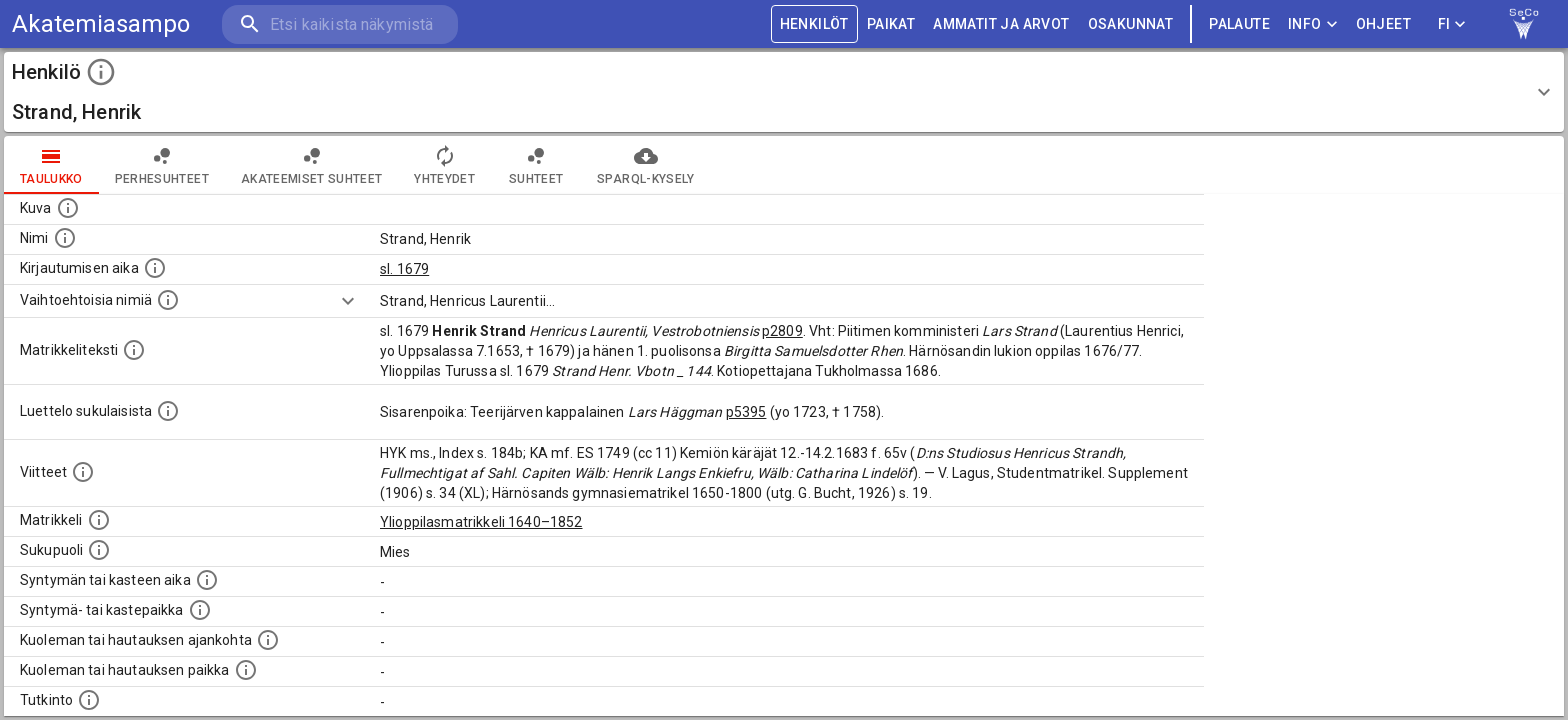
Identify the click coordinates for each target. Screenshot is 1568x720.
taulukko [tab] (51, 165)
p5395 (746, 412)
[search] (340, 24)
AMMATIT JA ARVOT (1001, 24)
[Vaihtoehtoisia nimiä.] (168, 300)
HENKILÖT (814, 24)
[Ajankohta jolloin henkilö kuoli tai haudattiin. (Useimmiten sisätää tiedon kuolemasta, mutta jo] (268, 640)
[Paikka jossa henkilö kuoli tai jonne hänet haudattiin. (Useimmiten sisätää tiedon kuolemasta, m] (246, 670)
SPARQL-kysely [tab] (645, 165)
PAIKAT (891, 24)
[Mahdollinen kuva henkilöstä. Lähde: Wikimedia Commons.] (68, 208)
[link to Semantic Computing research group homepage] (1524, 24)
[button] (784, 92)
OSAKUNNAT (1131, 24)
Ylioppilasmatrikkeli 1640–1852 (481, 522)
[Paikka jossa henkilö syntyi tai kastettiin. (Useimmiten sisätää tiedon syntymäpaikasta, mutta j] (200, 610)
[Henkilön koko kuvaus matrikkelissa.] (134, 350)
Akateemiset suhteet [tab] (312, 165)
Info (1313, 24)
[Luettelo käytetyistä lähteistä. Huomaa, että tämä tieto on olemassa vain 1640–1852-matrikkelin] (83, 472)
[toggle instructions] (101, 72)
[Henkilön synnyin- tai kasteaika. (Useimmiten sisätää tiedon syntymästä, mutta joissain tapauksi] (207, 580)
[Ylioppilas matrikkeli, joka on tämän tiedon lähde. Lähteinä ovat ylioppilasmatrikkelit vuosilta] (99, 520)
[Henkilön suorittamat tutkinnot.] (89, 700)
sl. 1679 (404, 269)
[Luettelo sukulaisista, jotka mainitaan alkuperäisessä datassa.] (168, 411)
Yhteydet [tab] (444, 165)
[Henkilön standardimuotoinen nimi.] (65, 238)
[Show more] (348, 301)
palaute (1239, 24)
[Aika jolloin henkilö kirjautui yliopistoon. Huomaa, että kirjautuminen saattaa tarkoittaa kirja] (155, 268)
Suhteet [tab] (536, 165)
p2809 (782, 331)
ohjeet (1383, 24)
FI (1452, 24)
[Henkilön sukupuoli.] (99, 550)
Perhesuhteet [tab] (162, 165)
